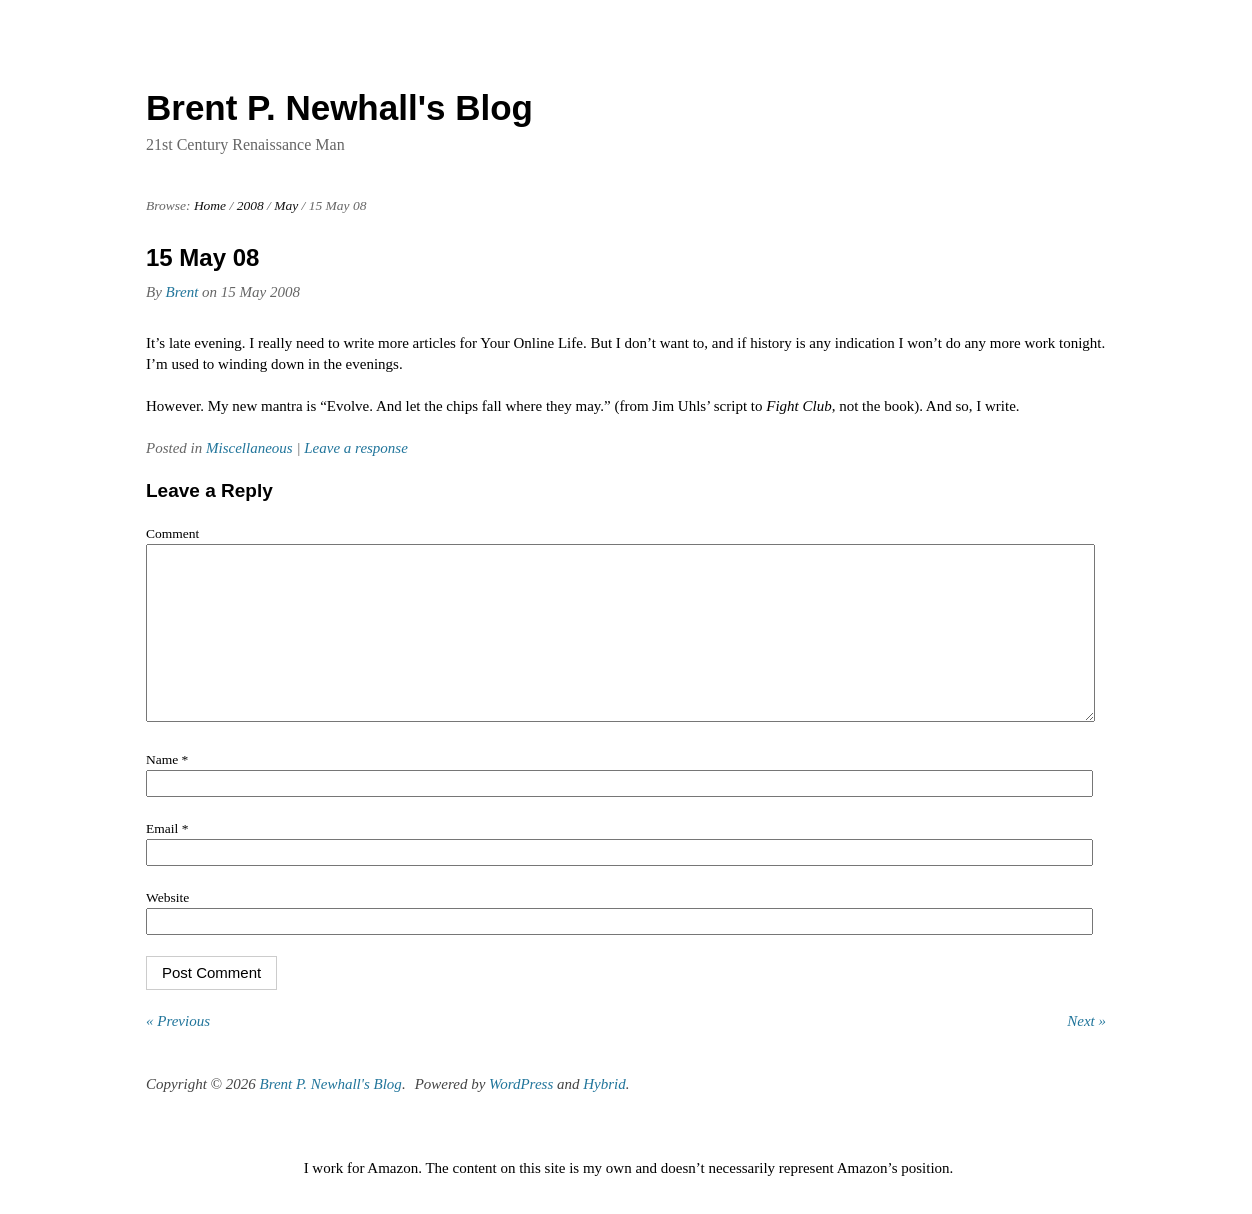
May (286, 205)
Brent (182, 292)
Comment (172, 533)
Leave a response (356, 448)
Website (167, 927)
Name (167, 789)
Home (210, 205)
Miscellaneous (249, 448)
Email (167, 858)
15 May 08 (202, 257)
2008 (250, 205)
